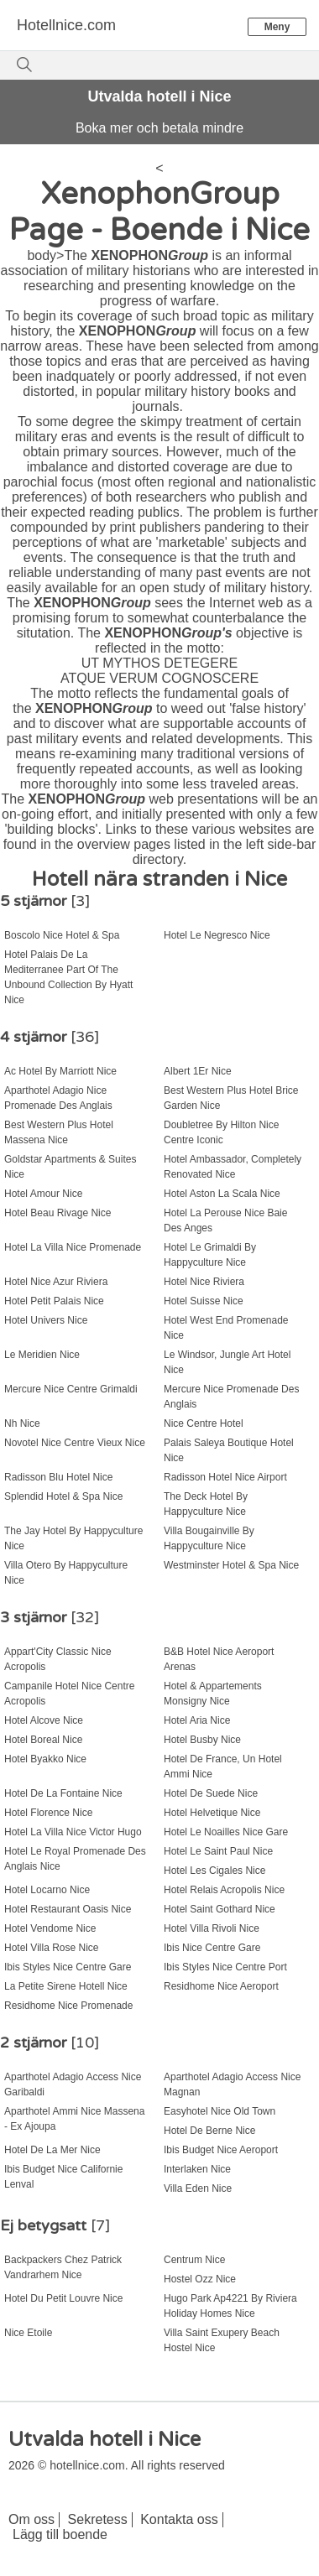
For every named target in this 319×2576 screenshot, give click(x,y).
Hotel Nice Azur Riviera (55, 1282)
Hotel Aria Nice (197, 1720)
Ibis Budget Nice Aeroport (221, 2150)
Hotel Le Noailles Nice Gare (226, 1832)
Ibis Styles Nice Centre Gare (67, 1967)
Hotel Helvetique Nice (212, 1813)
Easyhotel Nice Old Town (219, 2111)
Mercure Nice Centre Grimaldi (71, 1389)
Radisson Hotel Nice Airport (225, 1477)
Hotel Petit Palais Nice (54, 1301)
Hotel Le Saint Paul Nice (218, 1851)
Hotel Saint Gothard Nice (219, 1909)
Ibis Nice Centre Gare (212, 1948)
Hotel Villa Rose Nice (51, 1948)
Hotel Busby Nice (202, 1740)
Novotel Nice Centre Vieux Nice (74, 1443)
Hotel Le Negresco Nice (217, 935)
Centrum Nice (194, 2260)
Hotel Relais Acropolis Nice (224, 1890)
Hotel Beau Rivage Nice (57, 1213)
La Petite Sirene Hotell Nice (66, 1986)
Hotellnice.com (66, 25)
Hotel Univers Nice (45, 1320)
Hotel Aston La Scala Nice (222, 1194)
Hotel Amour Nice (43, 1194)
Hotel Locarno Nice (47, 1890)
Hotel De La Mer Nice (52, 2150)
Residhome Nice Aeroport (221, 1986)
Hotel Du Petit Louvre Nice (63, 2298)
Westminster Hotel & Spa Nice (231, 1565)
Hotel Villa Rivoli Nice (211, 1928)
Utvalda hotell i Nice (159, 96)
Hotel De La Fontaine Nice (63, 1793)
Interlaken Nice (197, 2169)
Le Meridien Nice (42, 1355)
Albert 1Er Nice (198, 1071)
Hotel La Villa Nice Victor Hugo (73, 1832)
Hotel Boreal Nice (43, 1740)
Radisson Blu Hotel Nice (58, 1477)
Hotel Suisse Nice (203, 1301)
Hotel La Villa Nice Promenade (72, 1247)
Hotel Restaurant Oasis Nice (67, 1909)
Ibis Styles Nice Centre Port (225, 1967)
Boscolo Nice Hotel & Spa (61, 935)
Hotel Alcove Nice (43, 1720)
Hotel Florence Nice (48, 1813)
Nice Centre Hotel (203, 1423)
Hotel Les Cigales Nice (214, 1870)
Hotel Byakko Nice (45, 1759)
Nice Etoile (28, 2333)
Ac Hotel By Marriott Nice (60, 1071)
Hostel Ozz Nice (200, 2279)
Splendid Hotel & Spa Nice (63, 1496)
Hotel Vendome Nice (50, 1928)
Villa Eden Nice (198, 2188)
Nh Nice (22, 1423)
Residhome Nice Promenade (68, 2005)
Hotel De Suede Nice (211, 1793)
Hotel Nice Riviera (204, 1282)
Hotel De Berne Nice (209, 2130)
